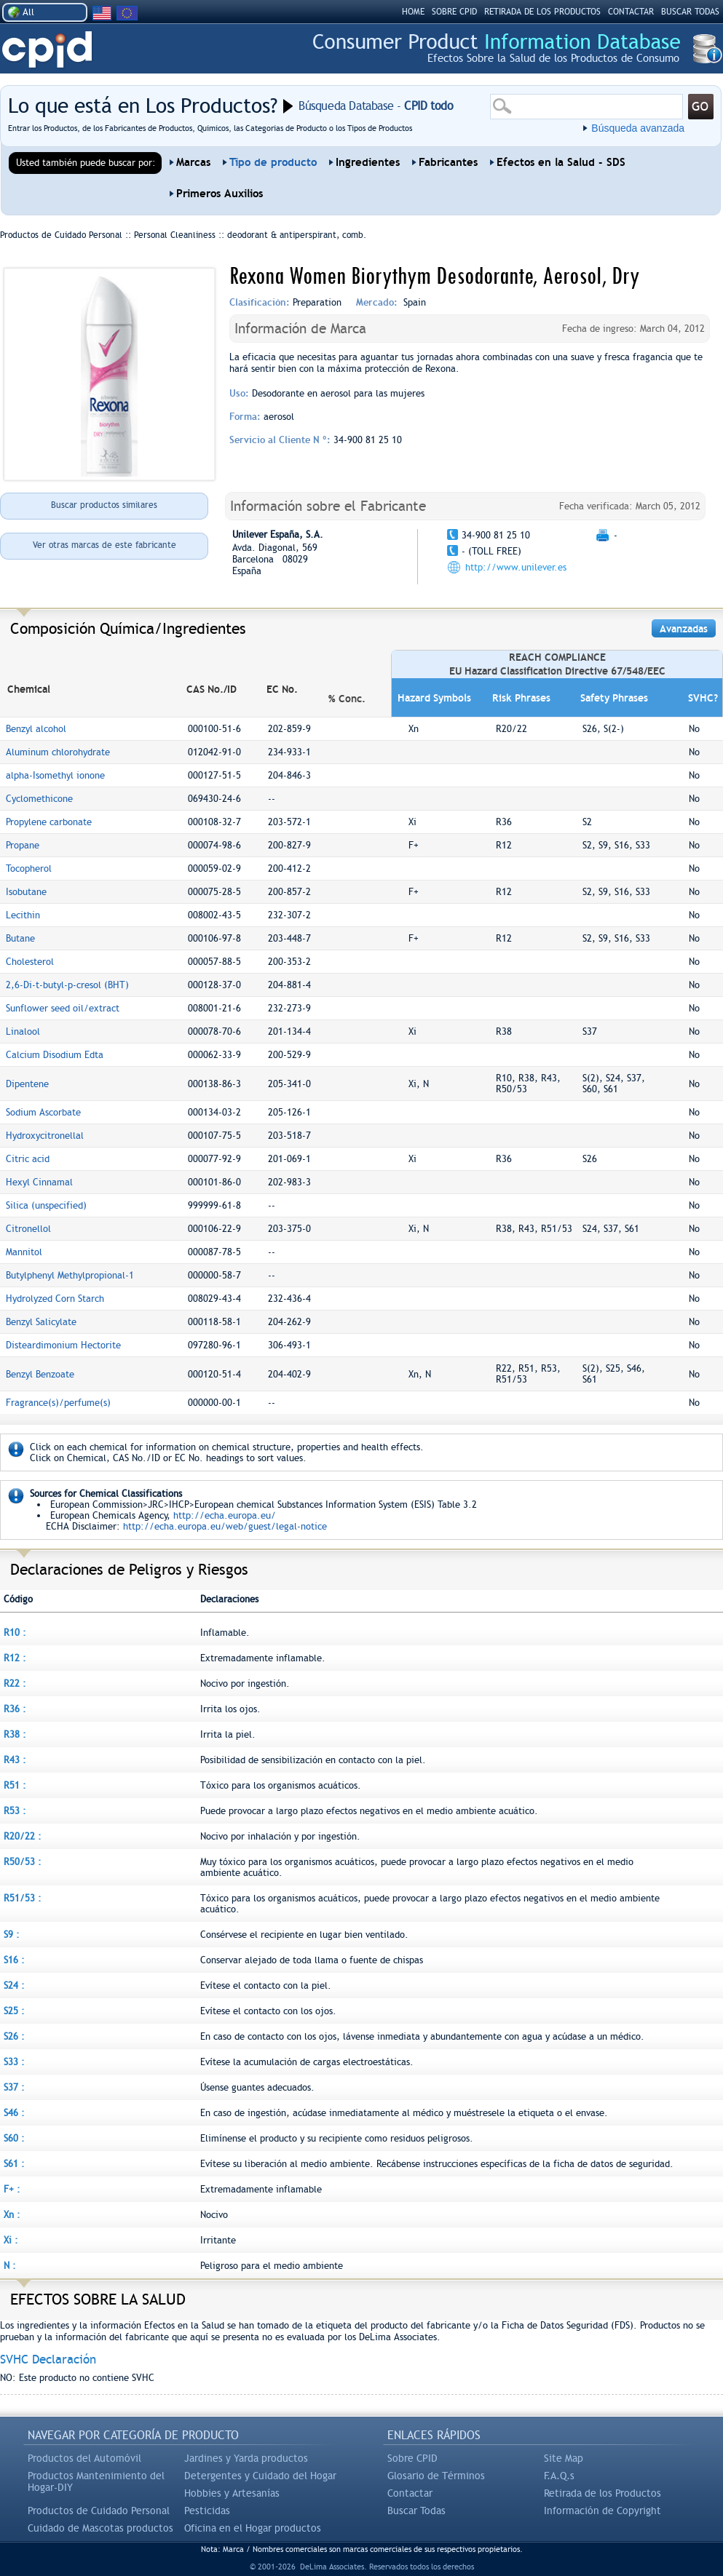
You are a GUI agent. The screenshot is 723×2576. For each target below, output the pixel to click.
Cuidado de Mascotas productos (100, 2528)
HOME (413, 12)
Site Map (563, 2458)
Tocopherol (29, 868)
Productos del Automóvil (84, 2458)
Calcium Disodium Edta (54, 1054)
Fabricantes (448, 162)
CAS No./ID (211, 689)
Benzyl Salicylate (41, 1321)
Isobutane (26, 891)
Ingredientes (368, 162)
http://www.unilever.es (515, 567)
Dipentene (27, 1083)
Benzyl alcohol (36, 728)
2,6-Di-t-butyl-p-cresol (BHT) (67, 984)
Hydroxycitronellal (45, 1135)
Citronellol (28, 1228)
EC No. (282, 689)
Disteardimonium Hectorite (63, 1345)
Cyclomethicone (39, 798)
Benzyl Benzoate (40, 1374)
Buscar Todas (416, 2510)
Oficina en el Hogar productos (252, 2528)
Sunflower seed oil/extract (62, 1008)
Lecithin (23, 915)
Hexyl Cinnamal (39, 1182)
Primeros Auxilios (219, 193)
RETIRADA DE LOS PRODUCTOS (542, 12)
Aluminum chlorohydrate (58, 752)
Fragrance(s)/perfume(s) (58, 1402)
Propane (22, 845)
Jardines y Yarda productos (246, 2458)
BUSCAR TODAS (690, 12)
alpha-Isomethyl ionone (55, 775)
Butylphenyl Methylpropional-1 (70, 1275)
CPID (47, 50)
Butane (20, 938)
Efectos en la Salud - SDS (561, 162)
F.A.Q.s (559, 2475)
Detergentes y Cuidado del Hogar (260, 2475)
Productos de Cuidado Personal (99, 2510)
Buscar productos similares (104, 505)
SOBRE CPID (454, 12)
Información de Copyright (602, 2510)
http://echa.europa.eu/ (224, 1515)
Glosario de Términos (436, 2475)
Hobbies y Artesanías (232, 2493)
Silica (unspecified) (46, 1205)
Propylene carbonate (49, 821)
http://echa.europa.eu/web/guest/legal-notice (225, 1526)
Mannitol (24, 1252)
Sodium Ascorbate (43, 1112)
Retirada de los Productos (602, 2493)
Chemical (28, 689)
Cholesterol (30, 961)
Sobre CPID (412, 2458)
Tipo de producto (273, 162)
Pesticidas (207, 2510)
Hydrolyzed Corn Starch (55, 1298)
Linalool (23, 1031)
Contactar (631, 12)
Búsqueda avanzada (637, 128)
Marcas (193, 162)
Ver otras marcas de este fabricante (104, 545)
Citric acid (28, 1158)
